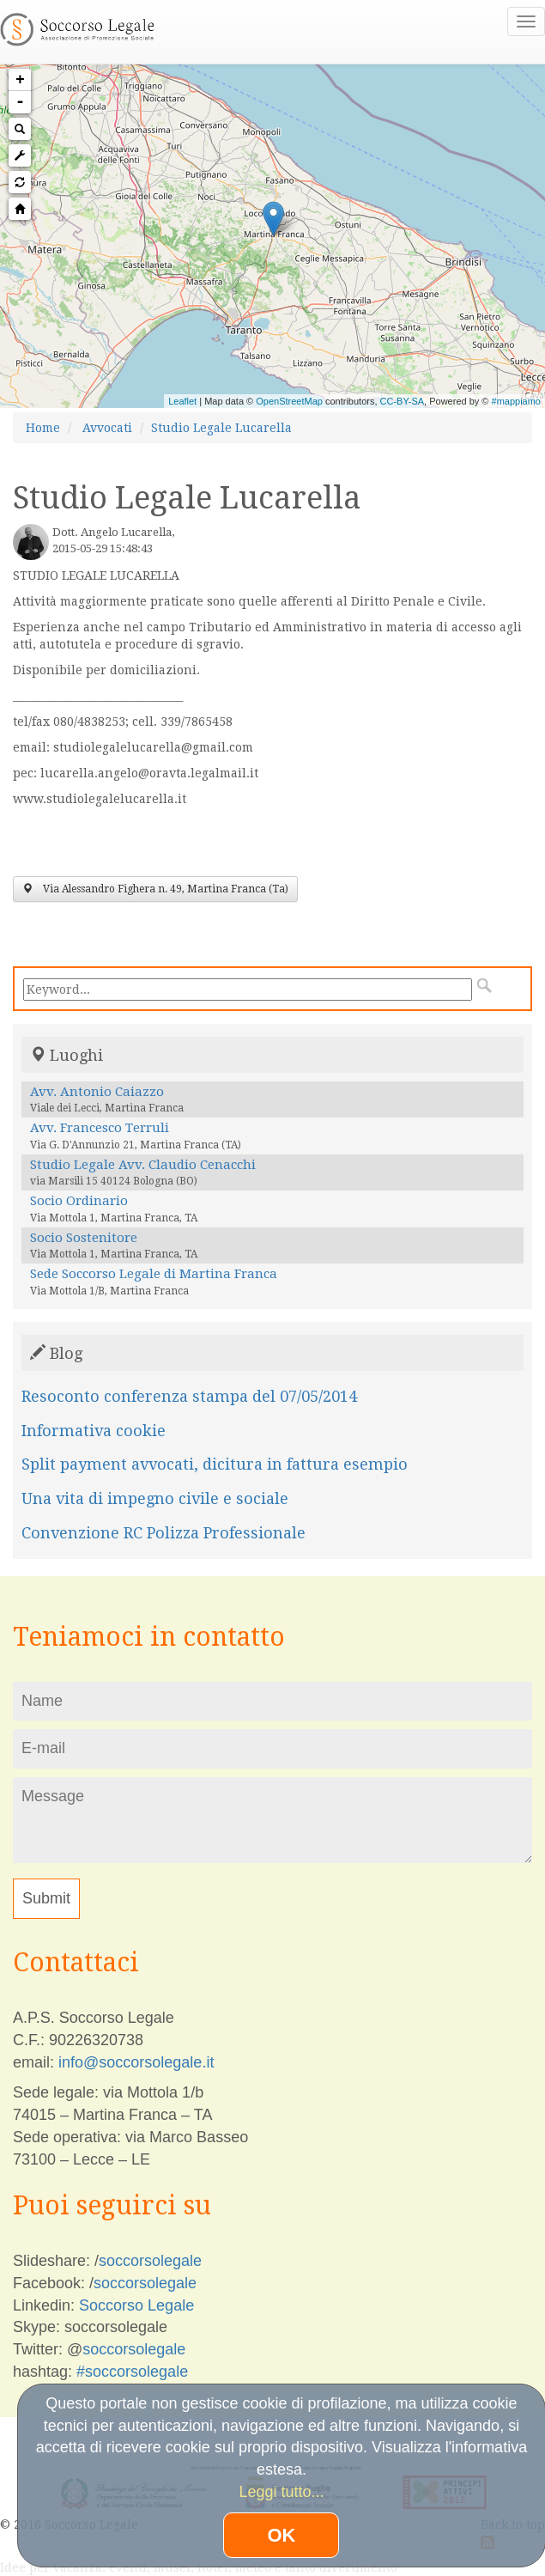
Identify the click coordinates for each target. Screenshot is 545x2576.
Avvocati (107, 428)
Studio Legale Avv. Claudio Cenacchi (143, 1164)
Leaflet (182, 401)
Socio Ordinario (79, 1201)
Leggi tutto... (281, 2491)
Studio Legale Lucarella (221, 428)
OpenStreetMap (289, 401)
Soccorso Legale (136, 2305)
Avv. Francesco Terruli (99, 1128)
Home (43, 428)
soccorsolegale (150, 2260)
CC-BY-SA (402, 401)
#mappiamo (516, 401)
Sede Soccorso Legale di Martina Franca (153, 1274)
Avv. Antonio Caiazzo (97, 1091)
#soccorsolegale (132, 2371)
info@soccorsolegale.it (136, 2062)
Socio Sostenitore (83, 1237)
